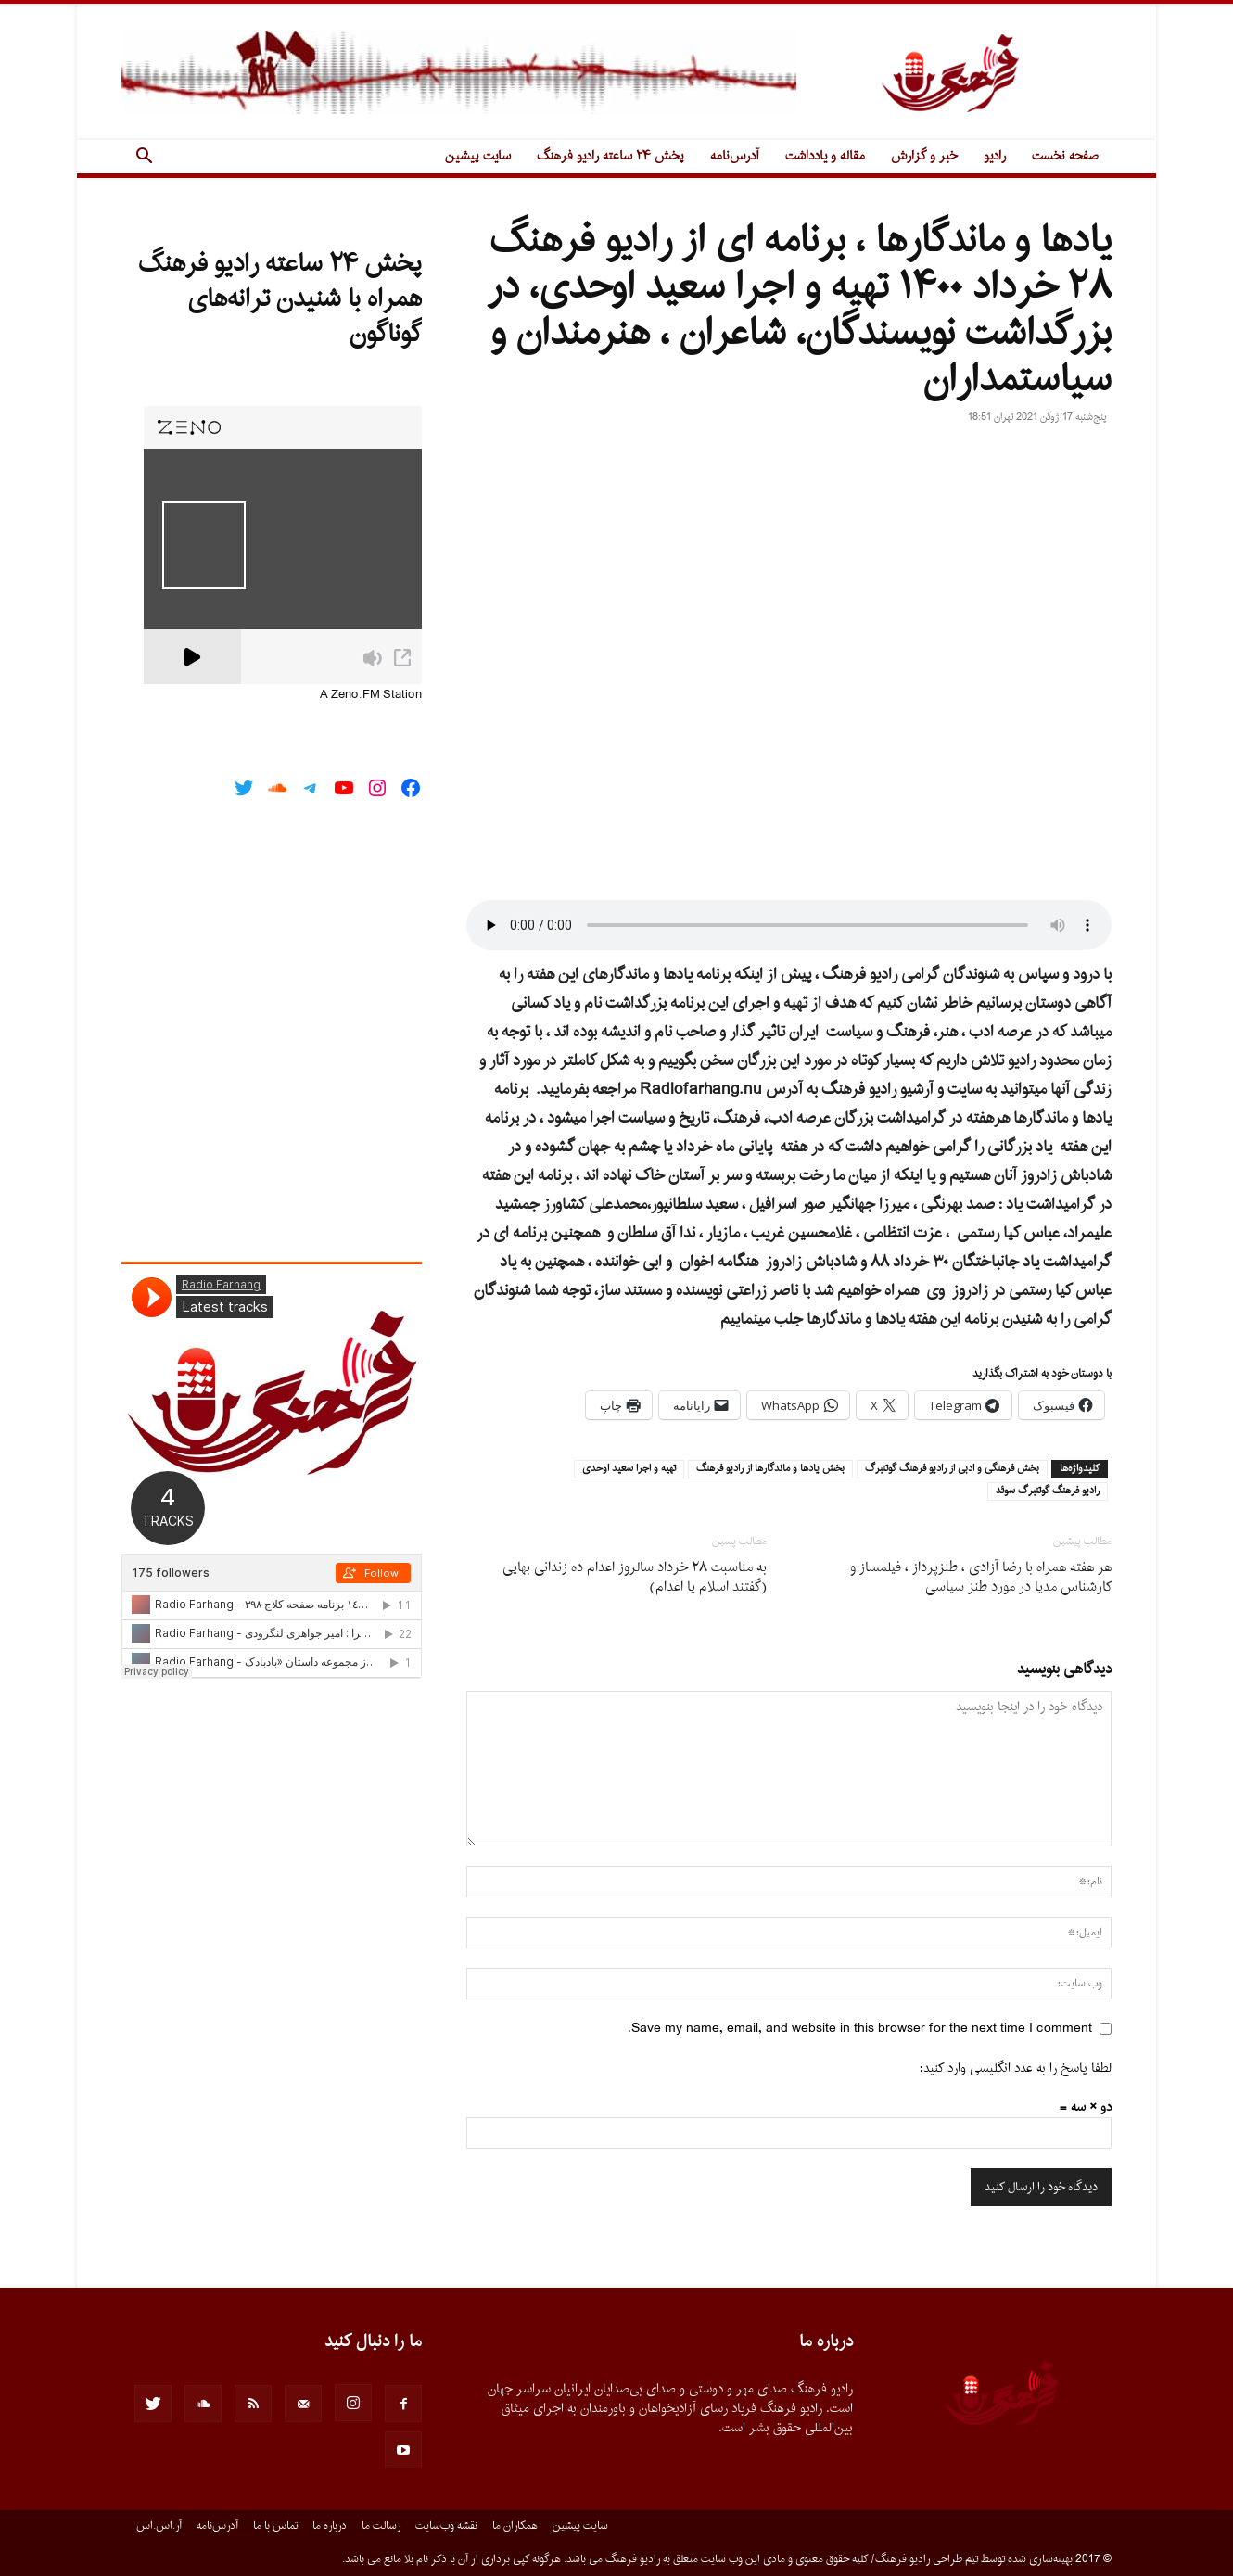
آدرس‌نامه (734, 156)
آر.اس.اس (159, 2526)
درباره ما (329, 2526)
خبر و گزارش (924, 156)
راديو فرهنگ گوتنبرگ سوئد (1048, 1491)
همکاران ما (515, 2526)
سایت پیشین (478, 156)
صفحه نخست (1065, 156)
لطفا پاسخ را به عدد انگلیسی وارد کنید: (1016, 2068)
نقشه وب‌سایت (446, 2526)
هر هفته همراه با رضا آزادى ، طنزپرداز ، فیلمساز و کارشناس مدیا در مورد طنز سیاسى (981, 1577)
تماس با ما (275, 2526)
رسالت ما (381, 2526)
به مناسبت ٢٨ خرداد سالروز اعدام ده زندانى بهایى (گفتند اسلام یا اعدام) (634, 1577)
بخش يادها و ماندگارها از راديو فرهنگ (770, 1469)
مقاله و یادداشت (825, 156)
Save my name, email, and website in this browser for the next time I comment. (860, 2028)
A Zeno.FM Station (371, 695)
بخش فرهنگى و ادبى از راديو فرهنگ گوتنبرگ (952, 1469)
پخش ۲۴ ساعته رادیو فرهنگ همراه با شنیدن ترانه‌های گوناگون (280, 299)
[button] (143, 158)
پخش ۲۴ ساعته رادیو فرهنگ (610, 156)
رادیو (995, 156)
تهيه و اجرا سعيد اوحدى (629, 1469)
